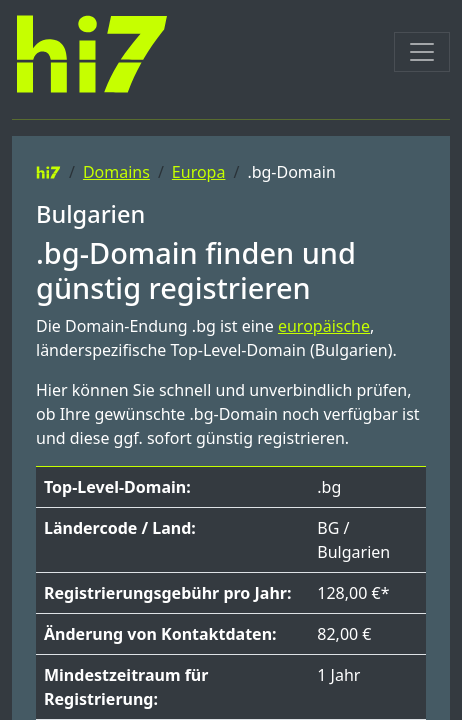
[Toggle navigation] (422, 52)
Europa (199, 172)
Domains (116, 172)
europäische (324, 326)
